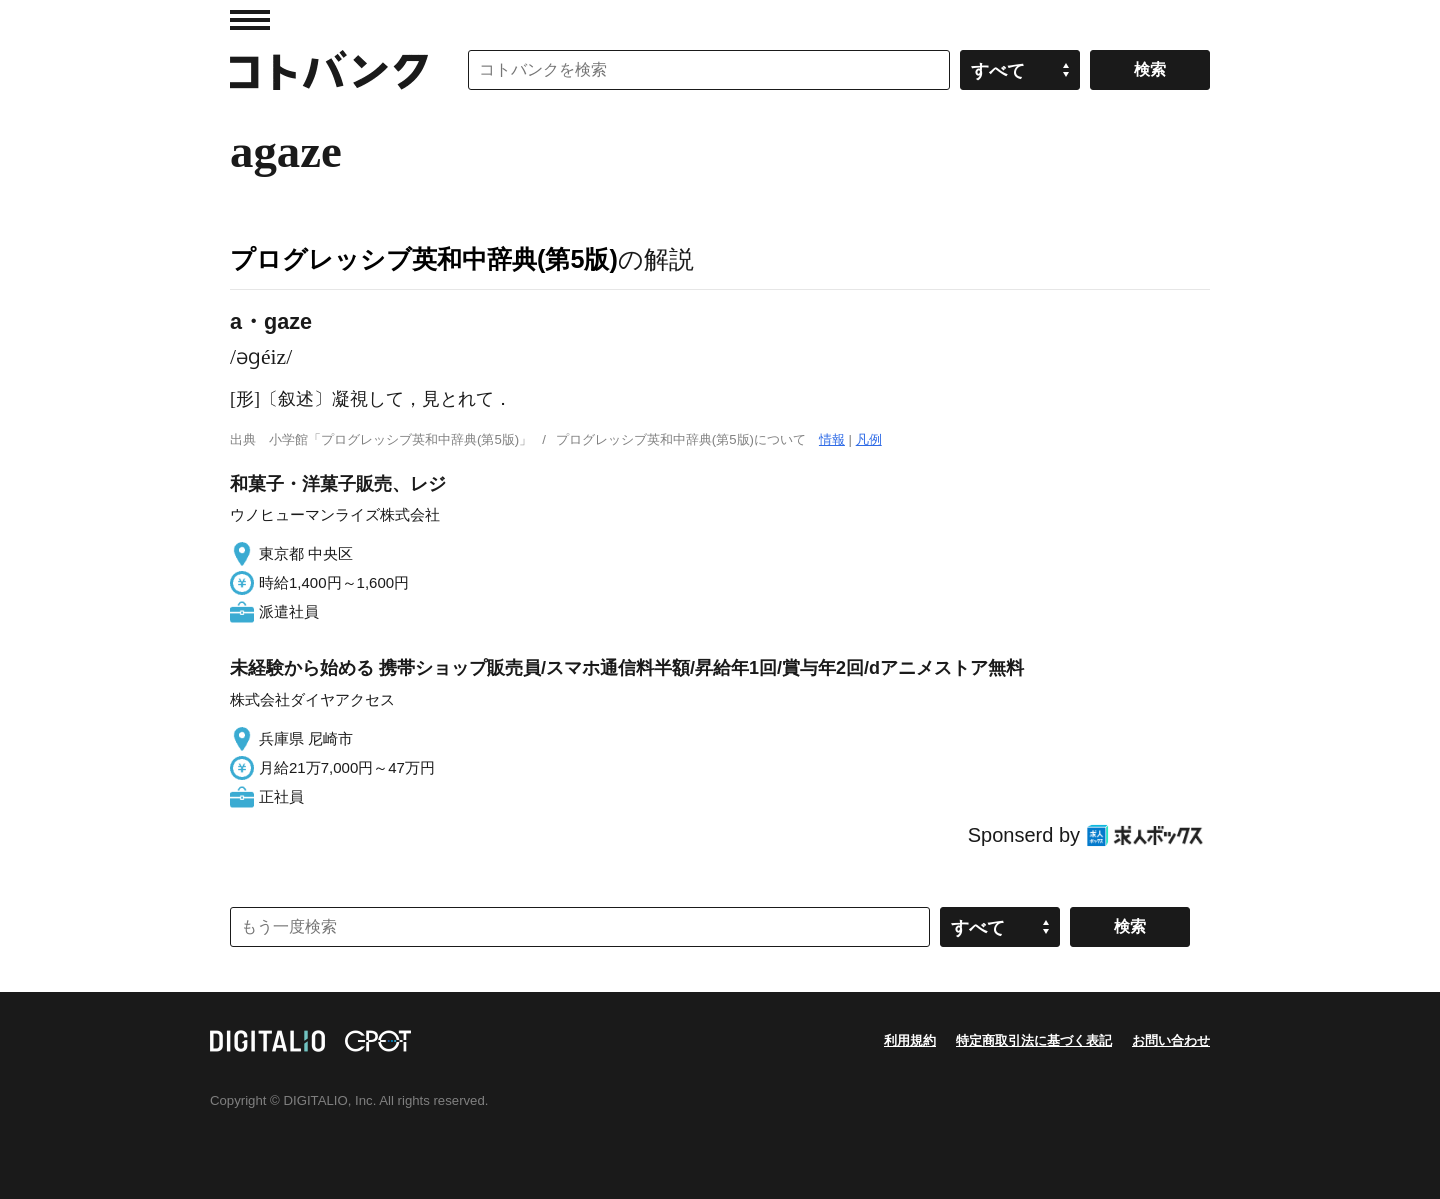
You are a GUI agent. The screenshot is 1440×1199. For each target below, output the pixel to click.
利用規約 (910, 1040)
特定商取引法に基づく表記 (1034, 1040)
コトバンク (329, 70)
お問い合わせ (1171, 1040)
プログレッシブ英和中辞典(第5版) (424, 259)
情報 (832, 439)
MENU (250, 20)
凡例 (869, 439)
